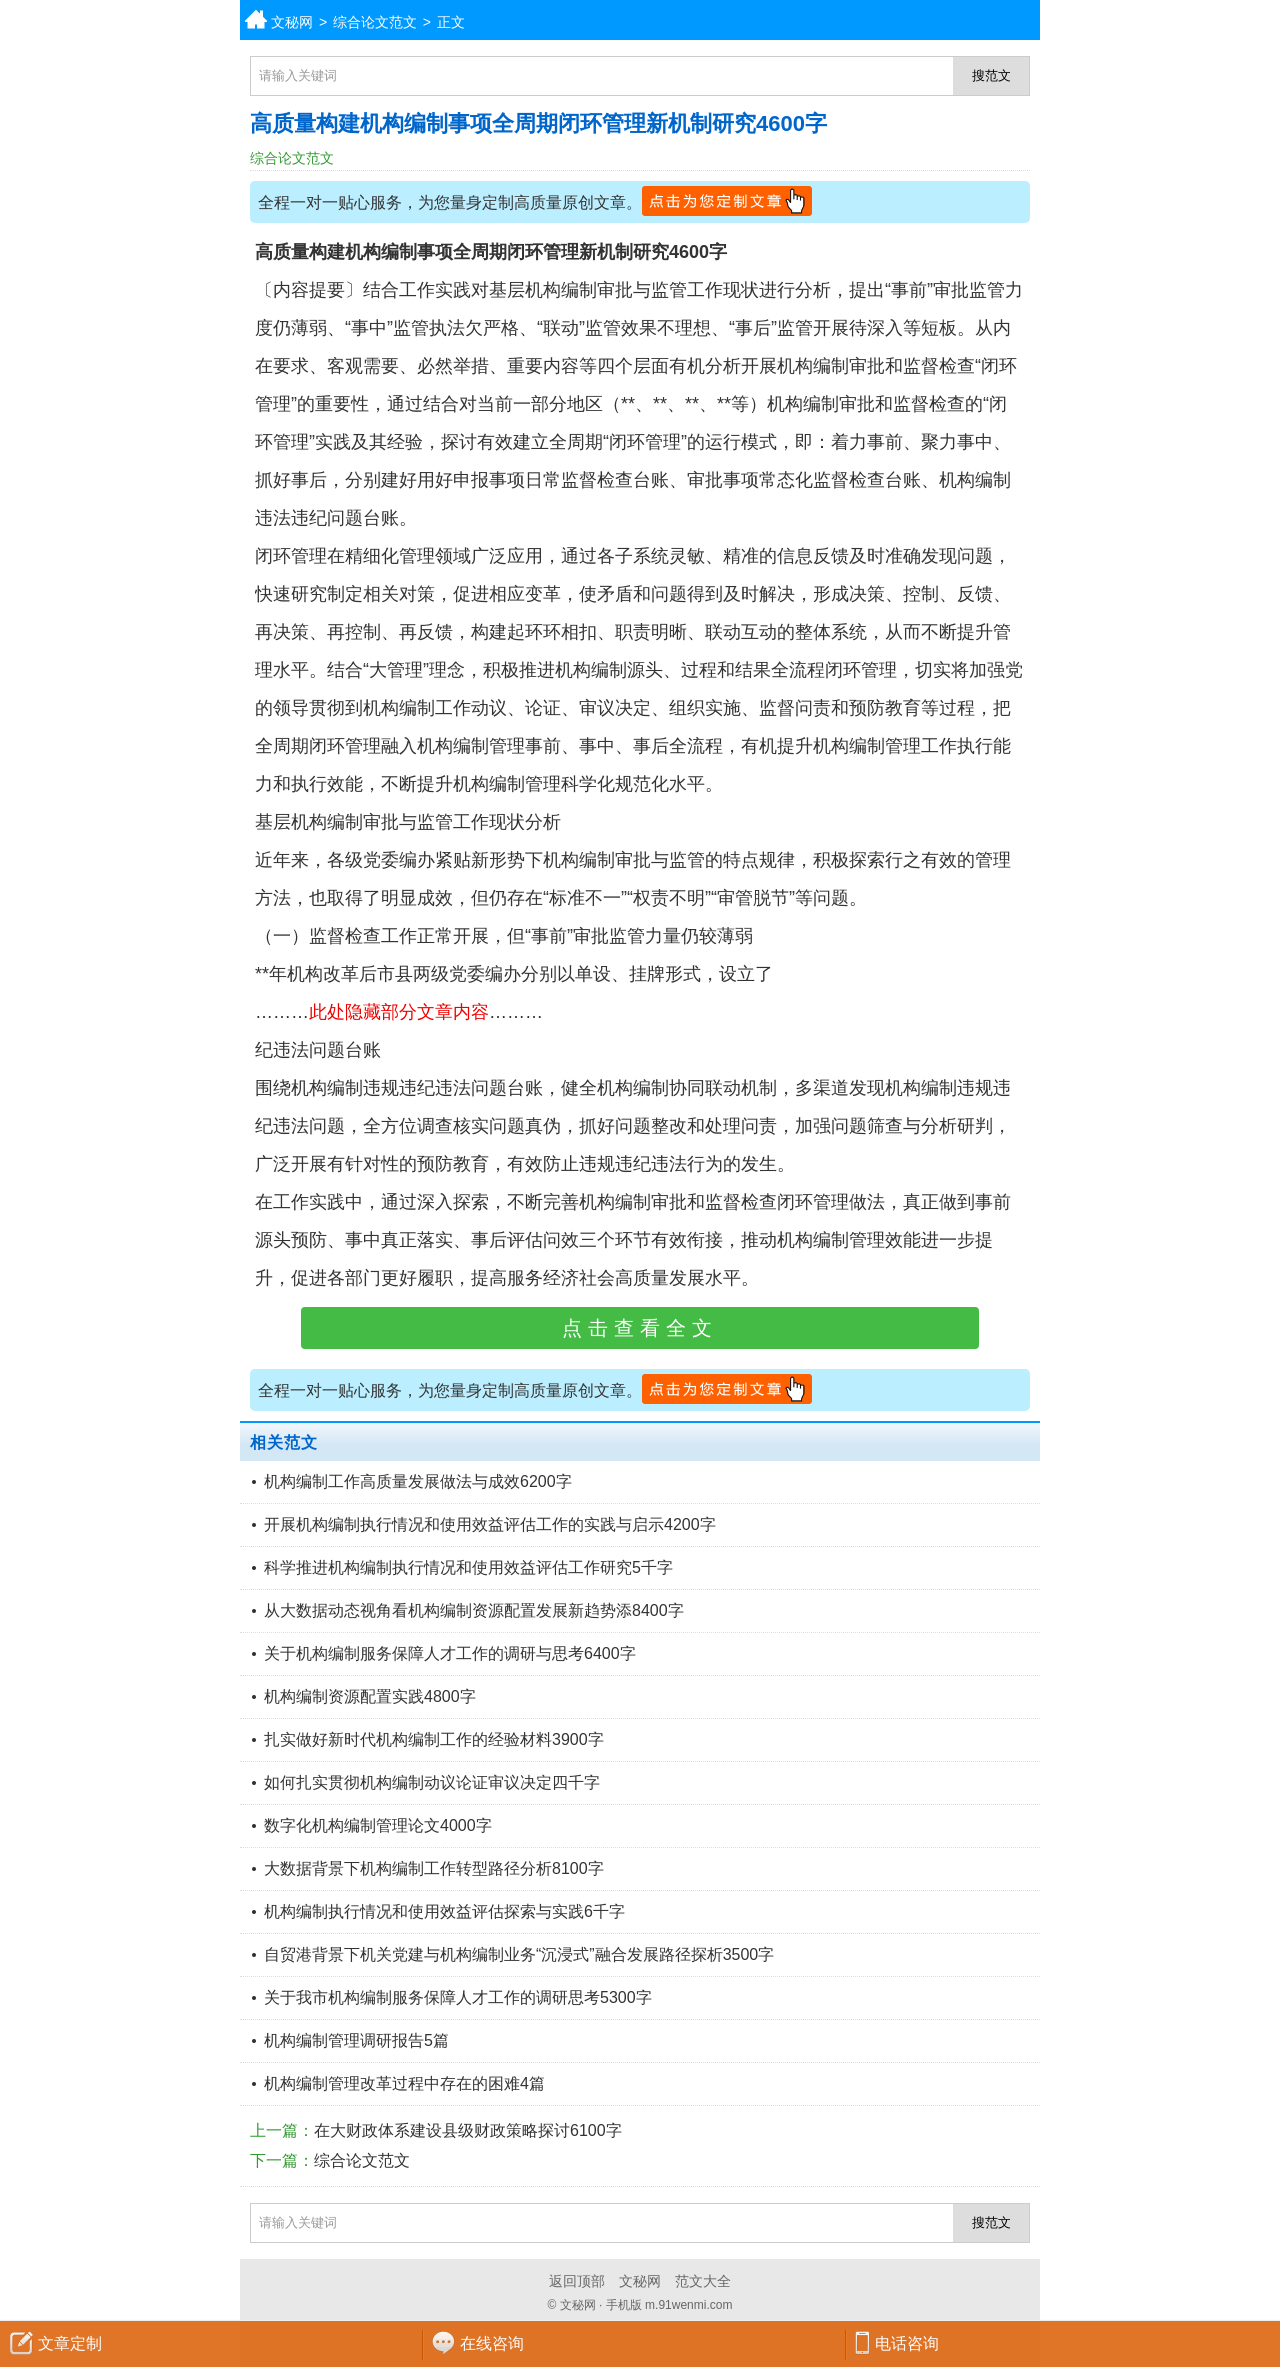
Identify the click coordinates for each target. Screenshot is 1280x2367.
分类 (1265, 20)
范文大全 (703, 2281)
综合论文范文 (375, 22)
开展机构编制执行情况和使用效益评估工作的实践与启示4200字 (490, 1524)
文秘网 (292, 22)
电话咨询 (907, 2343)
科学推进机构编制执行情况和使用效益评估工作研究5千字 (468, 1567)
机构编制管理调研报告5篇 (356, 2040)
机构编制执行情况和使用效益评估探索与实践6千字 (444, 1911)
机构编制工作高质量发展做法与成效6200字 (418, 1481)
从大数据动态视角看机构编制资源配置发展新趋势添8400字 (474, 1610)
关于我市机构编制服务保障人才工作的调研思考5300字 (458, 1997)
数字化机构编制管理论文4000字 (378, 1825)
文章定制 (70, 2343)
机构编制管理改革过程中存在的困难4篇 (404, 2083)
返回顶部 (577, 2281)
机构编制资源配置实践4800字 (370, 1696)
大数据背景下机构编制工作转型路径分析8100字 (434, 1868)
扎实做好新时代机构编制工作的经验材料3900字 (434, 1739)
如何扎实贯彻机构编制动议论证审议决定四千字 (432, 1782)
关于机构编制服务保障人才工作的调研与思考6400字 (450, 1653)
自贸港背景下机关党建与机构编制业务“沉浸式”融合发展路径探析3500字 (519, 1954)
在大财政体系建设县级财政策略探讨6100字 (468, 2130)
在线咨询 (492, 2343)
